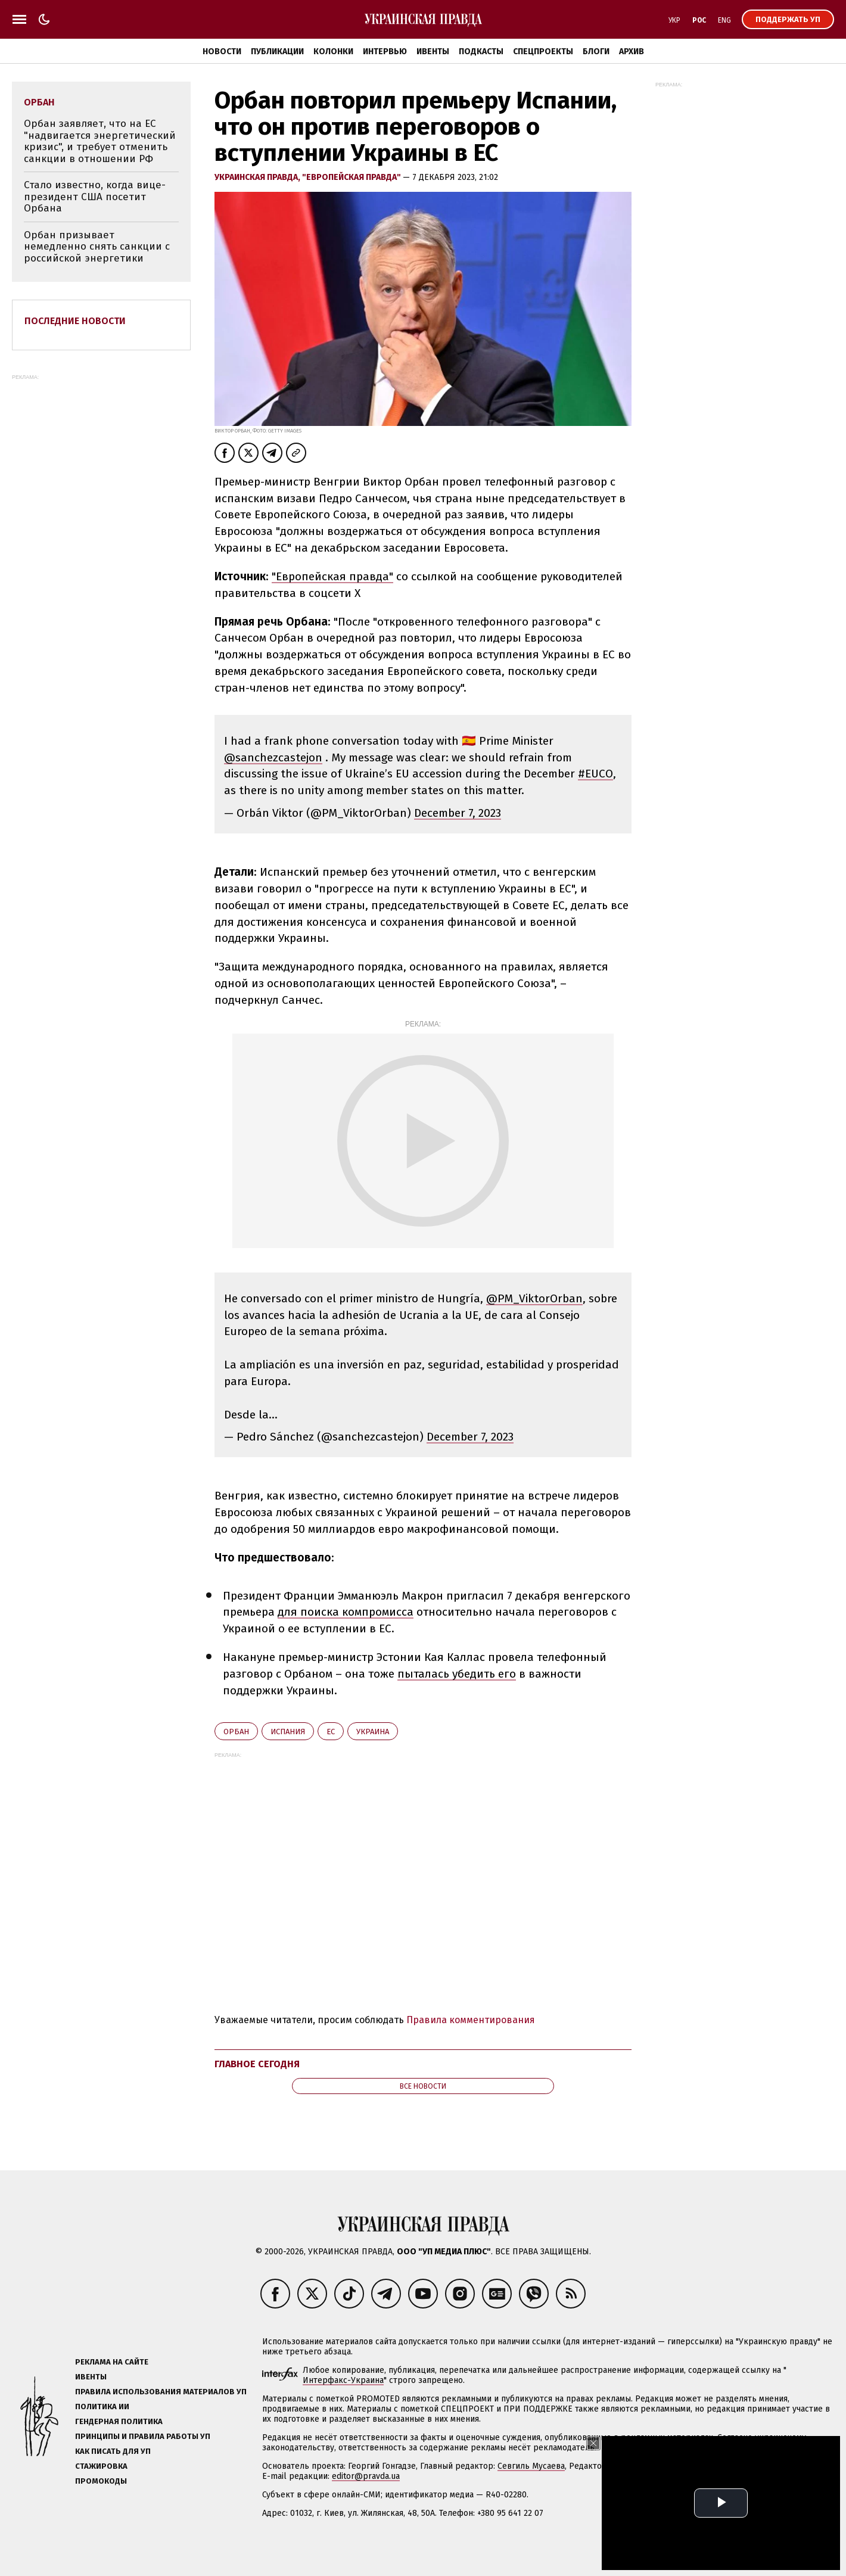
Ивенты (432, 51)
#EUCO (595, 773)
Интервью (385, 51)
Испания (287, 1731)
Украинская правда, (258, 177)
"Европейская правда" (352, 177)
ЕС (330, 1731)
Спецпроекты (543, 51)
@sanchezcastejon (273, 757)
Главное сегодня (257, 2064)
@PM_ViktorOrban (534, 1298)
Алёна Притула (690, 2466)
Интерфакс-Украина (343, 2380)
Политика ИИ (102, 2406)
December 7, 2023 (457, 813)
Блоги (596, 51)
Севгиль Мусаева (531, 2466)
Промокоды (101, 2481)
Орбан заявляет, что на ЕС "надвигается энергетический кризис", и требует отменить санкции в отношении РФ (100, 141)
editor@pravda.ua (366, 2476)
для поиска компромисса (345, 1612)
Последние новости (75, 320)
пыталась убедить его (456, 1674)
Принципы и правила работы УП (142, 2436)
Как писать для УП (113, 2451)
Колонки (333, 51)
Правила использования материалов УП (161, 2391)
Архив (631, 51)
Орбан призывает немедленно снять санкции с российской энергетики (97, 247)
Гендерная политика (119, 2421)
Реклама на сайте (111, 2361)
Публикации (277, 51)
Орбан (236, 1731)
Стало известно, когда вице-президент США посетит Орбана (95, 196)
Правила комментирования (470, 2020)
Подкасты (481, 51)
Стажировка (101, 2466)
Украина (372, 1731)
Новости (222, 51)
